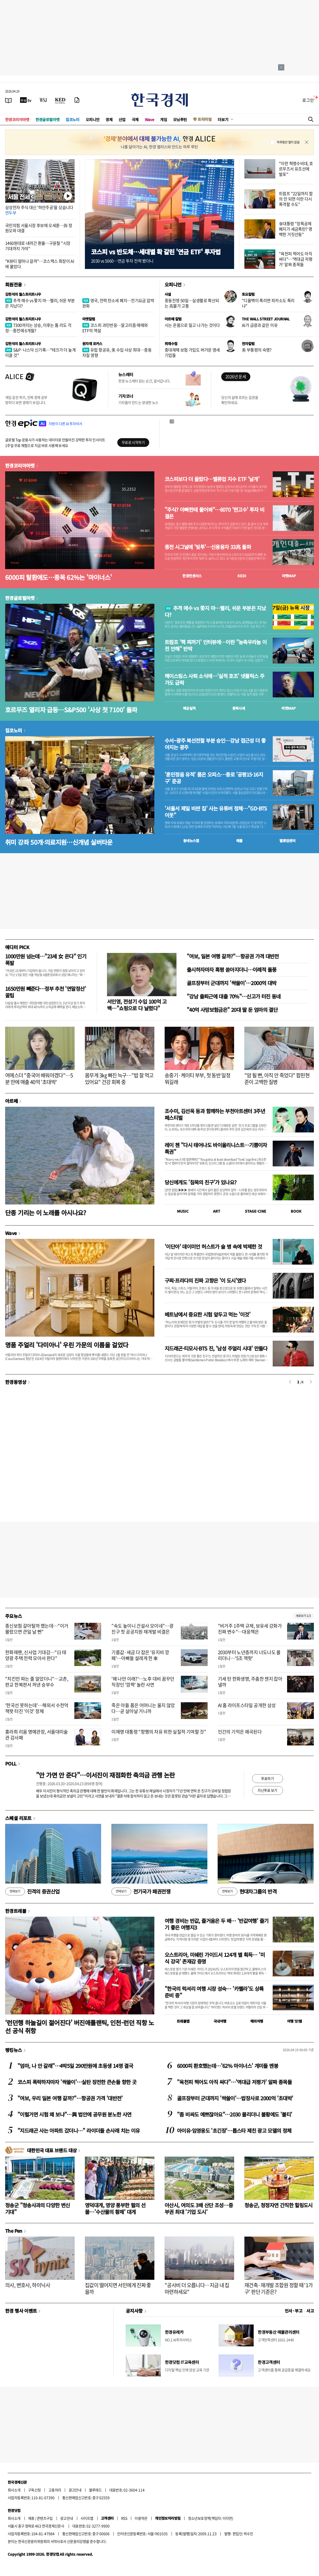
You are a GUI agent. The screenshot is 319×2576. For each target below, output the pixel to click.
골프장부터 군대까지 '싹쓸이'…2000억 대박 (231, 983)
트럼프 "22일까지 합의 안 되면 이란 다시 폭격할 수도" (296, 198)
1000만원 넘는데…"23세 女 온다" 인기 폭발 (45, 959)
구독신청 (34, 2489)
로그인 (308, 100)
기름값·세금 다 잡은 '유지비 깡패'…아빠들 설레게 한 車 (140, 1655)
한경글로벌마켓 (48, 119)
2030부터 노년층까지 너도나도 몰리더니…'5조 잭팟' (249, 1655)
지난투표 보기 (267, 1790)
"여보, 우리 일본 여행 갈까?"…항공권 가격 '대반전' (70, 2098)
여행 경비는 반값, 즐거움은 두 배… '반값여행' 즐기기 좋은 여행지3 (216, 1924)
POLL (10, 1763)
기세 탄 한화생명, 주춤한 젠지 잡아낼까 (250, 1681)
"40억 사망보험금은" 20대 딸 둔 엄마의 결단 (232, 1009)
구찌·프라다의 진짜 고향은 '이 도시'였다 (205, 1280)
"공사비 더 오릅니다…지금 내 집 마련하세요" (197, 2288)
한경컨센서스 (191, 575)
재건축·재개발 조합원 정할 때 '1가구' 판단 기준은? (278, 2288)
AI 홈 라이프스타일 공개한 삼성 (247, 1705)
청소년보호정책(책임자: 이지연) (210, 2518)
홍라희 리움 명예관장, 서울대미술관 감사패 (36, 1734)
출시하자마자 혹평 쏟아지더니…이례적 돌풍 (231, 969)
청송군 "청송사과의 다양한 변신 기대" (37, 2208)
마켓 (289, 575)
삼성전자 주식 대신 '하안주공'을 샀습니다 (39, 210)
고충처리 (54, 2489)
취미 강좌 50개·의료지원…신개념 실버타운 (59, 842)
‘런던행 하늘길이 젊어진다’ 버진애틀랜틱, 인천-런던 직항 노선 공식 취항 (79, 2026)
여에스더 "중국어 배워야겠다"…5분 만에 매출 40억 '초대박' (39, 1078)
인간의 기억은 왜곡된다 (240, 1731)
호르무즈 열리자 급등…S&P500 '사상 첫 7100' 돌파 (71, 710)
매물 (239, 840)
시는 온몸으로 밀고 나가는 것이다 (192, 325)
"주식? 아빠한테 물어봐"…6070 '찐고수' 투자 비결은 (214, 513)
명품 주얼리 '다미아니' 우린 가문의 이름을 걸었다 (66, 1345)
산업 (122, 119)
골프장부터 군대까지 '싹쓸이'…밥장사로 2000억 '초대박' (235, 2098)
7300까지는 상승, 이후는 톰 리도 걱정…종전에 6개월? (38, 328)
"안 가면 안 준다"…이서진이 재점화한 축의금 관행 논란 (105, 1774)
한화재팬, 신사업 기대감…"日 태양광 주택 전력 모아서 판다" (35, 1655)
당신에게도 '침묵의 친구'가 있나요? (201, 1182)
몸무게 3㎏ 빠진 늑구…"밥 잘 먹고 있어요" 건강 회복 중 (119, 1078)
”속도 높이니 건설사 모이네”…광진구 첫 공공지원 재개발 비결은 (142, 1628)
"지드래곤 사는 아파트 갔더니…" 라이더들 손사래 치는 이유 (78, 2130)
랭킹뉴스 (13, 2050)
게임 (163, 119)
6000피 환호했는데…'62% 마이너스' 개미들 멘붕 (227, 2065)
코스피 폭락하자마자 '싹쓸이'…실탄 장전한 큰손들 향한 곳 (76, 2082)
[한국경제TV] (25, 100)
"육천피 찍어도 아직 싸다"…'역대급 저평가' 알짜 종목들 (295, 258)
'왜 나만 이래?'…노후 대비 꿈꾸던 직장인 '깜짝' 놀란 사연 (142, 1681)
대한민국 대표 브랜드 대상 (52, 2150)
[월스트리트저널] (43, 100)
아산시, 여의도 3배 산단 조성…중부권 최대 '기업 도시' (199, 2208)
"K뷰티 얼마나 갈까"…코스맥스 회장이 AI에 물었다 (39, 263)
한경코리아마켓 (17, 119)
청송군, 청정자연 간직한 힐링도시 (278, 2205)
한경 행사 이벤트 (21, 2310)
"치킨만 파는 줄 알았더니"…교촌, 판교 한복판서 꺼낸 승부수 (36, 1681)
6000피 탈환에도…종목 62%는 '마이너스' (58, 577)
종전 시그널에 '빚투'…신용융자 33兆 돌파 (208, 547)
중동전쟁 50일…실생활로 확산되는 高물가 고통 (192, 303)
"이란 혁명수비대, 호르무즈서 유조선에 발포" (296, 168)
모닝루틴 (180, 119)
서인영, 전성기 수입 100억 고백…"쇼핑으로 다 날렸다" (137, 1005)
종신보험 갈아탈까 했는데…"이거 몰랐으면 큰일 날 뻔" (36, 1628)
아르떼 (11, 1100)
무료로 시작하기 (133, 442)
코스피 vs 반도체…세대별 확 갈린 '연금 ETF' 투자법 (155, 251)
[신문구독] (77, 100)
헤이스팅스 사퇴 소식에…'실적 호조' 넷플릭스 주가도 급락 (214, 679)
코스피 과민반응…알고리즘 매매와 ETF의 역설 (115, 328)
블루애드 (95, 2489)
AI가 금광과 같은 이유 (260, 325)
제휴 (31, 2518)
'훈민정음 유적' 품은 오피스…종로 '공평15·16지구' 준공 (214, 778)
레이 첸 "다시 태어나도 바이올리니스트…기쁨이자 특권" (216, 1148)
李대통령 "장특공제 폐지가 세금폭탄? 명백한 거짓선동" (295, 228)
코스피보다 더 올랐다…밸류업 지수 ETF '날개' (212, 479)
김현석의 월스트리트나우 (23, 294)
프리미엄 (204, 119)
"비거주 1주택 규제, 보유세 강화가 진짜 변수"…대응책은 (250, 1628)
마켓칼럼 (88, 318)
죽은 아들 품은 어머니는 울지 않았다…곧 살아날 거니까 (143, 1708)
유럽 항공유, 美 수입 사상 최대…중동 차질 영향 (117, 352)
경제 (108, 119)
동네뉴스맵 (191, 840)
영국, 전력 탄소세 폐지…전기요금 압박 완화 (118, 303)
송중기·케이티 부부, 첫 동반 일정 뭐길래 (197, 1078)
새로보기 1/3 (303, 1616)
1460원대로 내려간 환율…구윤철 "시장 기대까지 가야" (37, 245)
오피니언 (93, 119)
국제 (135, 119)
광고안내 (75, 2489)
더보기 (223, 119)
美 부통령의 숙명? (257, 350)
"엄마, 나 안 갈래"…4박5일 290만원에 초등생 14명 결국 (75, 2065)
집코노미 (72, 119)
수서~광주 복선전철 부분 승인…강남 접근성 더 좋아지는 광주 (215, 744)
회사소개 (14, 2489)
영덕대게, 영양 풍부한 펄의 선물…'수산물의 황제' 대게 (115, 2208)
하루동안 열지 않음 (288, 142)
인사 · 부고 (294, 2311)
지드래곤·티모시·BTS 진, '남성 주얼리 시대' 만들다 (216, 1348)
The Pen (13, 2230)
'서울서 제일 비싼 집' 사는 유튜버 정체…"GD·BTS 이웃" (216, 811)
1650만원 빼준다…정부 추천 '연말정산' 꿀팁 (45, 992)
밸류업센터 (287, 840)
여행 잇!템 (294, 2021)
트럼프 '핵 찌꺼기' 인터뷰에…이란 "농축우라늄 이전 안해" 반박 (216, 645)
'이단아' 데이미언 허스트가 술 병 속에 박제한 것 (213, 1246)
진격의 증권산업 (32, 1891)
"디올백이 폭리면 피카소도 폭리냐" (268, 303)
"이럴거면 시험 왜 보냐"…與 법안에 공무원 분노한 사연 (74, 2114)
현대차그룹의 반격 (247, 1891)
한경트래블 (15, 1910)
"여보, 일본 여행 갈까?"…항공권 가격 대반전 (233, 956)
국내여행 (220, 2021)
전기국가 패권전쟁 (140, 1891)
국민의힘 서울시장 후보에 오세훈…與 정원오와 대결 (38, 228)
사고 (310, 2311)
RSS (124, 2518)
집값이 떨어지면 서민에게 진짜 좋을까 (118, 2288)
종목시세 (238, 708)
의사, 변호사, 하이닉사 (27, 2285)
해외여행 (256, 2021)
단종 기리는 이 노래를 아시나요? (45, 1213)
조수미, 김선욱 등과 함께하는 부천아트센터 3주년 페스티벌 (215, 1114)
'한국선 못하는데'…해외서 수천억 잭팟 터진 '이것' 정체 (36, 1708)
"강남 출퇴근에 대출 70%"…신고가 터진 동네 (234, 996)
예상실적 (189, 708)
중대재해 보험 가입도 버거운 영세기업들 (192, 352)
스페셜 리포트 (18, 1818)
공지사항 (134, 2310)
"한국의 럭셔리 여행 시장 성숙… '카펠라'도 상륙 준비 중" (214, 1992)
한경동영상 (15, 1382)
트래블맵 (183, 2021)
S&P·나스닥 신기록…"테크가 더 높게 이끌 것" (40, 352)
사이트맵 (87, 2518)
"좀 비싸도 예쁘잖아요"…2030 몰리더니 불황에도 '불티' (234, 2114)
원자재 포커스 (92, 343)
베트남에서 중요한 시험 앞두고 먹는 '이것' (207, 1314)
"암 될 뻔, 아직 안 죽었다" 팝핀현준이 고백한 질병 (276, 1078)
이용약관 (141, 2518)
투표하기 (267, 1778)
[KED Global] (60, 100)
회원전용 (13, 284)
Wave (149, 119)
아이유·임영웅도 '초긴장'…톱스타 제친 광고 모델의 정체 (234, 2130)
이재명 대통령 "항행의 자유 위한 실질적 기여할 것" (158, 1731)
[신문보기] (8, 100)
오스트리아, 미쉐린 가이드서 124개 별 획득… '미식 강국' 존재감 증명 (215, 1958)
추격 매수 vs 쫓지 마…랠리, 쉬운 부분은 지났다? (40, 303)
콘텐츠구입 (45, 2518)
